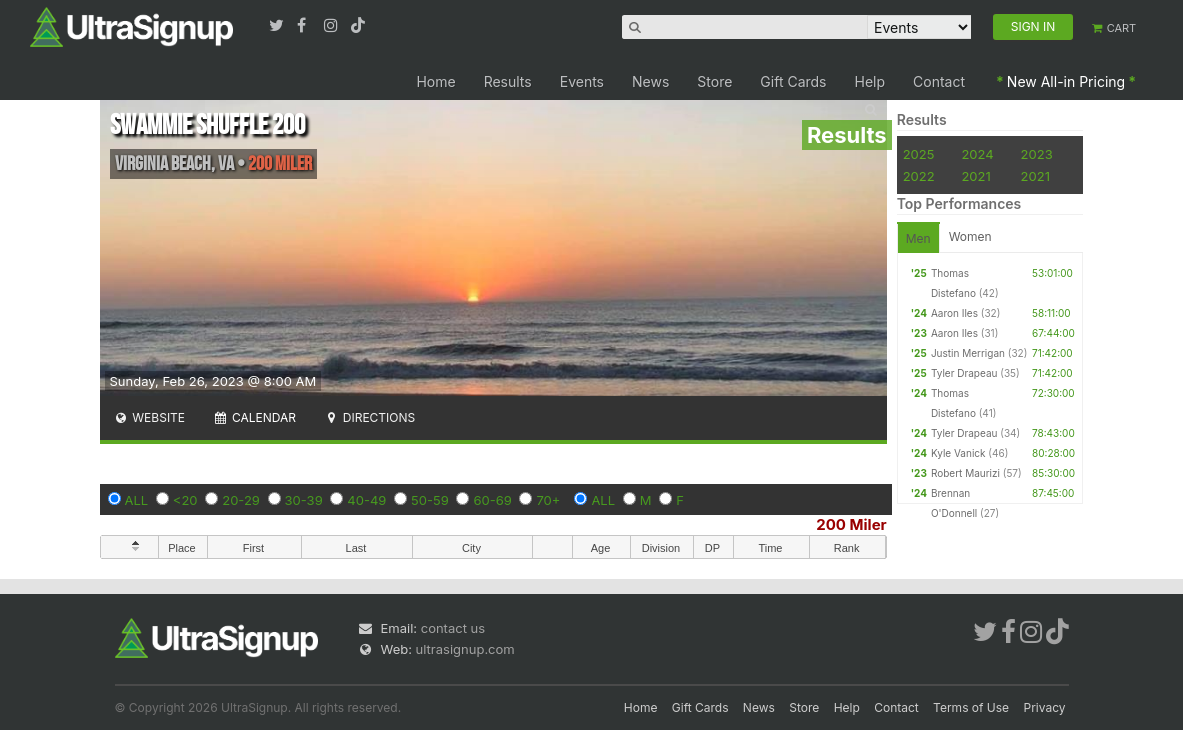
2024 (977, 154)
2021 (975, 176)
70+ (548, 500)
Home (435, 81)
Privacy (1045, 707)
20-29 (241, 500)
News (650, 81)
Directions (369, 417)
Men (918, 238)
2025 (919, 154)
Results (508, 81)
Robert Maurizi (965, 473)
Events (582, 81)
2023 (1037, 154)
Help (870, 81)
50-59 (430, 500)
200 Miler (851, 524)
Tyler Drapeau (964, 373)
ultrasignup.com (465, 649)
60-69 (492, 500)
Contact (939, 81)
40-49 (366, 500)
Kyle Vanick (958, 453)
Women (970, 236)
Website (150, 417)
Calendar (254, 417)
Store (714, 81)
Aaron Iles (954, 313)
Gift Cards (793, 81)
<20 (185, 500)
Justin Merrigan (968, 353)
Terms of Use (971, 707)
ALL (137, 500)
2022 (919, 176)
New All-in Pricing (1066, 81)
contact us (453, 628)
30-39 (304, 500)
